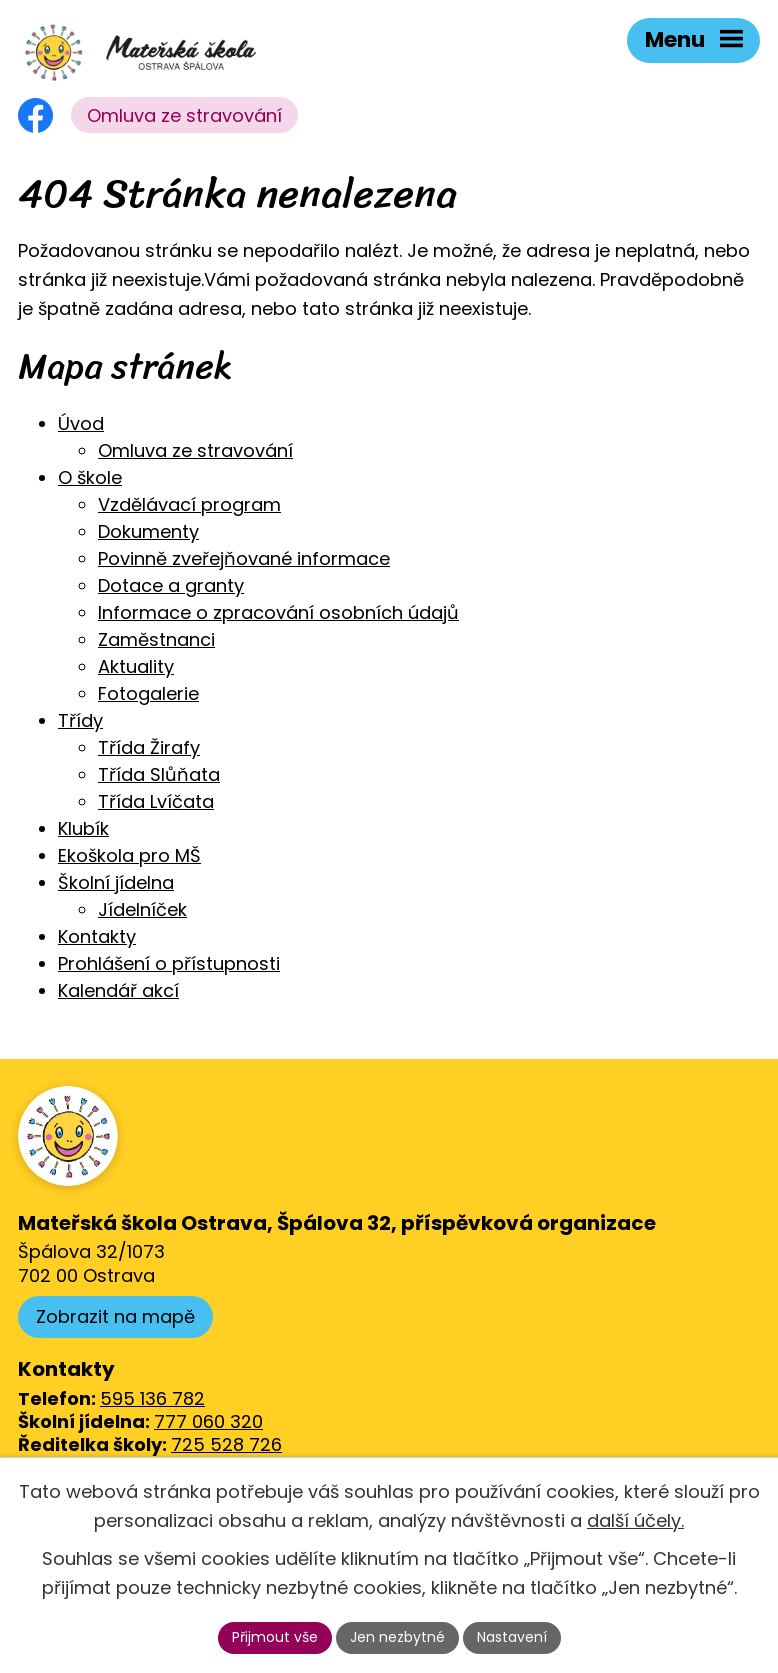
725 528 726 (226, 1444)
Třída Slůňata (159, 774)
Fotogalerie (148, 693)
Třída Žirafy (149, 747)
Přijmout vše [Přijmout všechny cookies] (275, 1637)
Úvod (81, 423)
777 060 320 (208, 1421)
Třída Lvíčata (156, 801)
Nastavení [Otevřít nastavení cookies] (512, 1637)
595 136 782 (152, 1398)
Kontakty (97, 936)
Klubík (83, 828)
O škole (90, 477)
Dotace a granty (171, 585)
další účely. (635, 1519)
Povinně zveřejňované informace (244, 558)
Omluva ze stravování (184, 115)
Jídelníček (142, 909)
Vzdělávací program (189, 504)
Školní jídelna (116, 882)
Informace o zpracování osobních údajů (278, 612)
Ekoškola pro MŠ (129, 855)
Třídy (80, 720)
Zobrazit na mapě (115, 1316)
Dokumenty (148, 531)
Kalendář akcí (118, 990)
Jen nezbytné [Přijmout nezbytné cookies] (397, 1637)
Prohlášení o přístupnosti (169, 963)
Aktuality (136, 666)
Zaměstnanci (156, 639)
